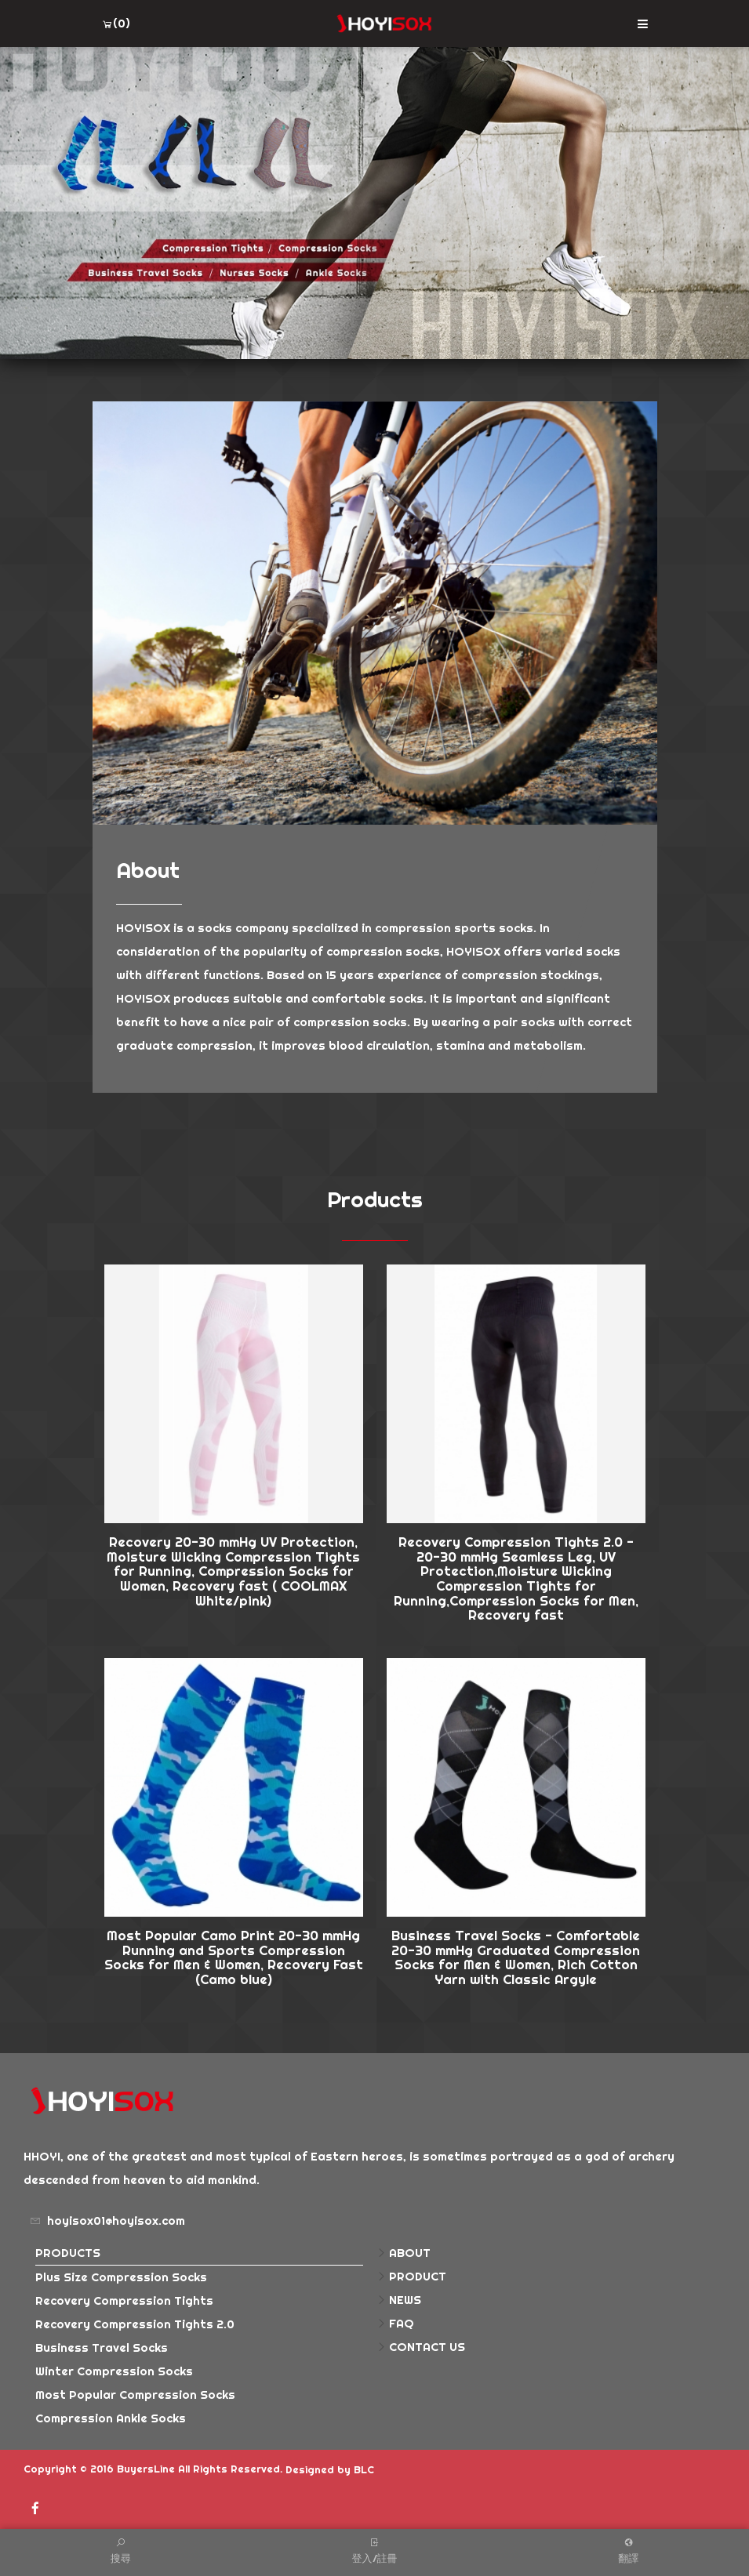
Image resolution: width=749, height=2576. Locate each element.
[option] (374, 203)
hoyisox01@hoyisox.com (116, 2220)
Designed (309, 2469)
